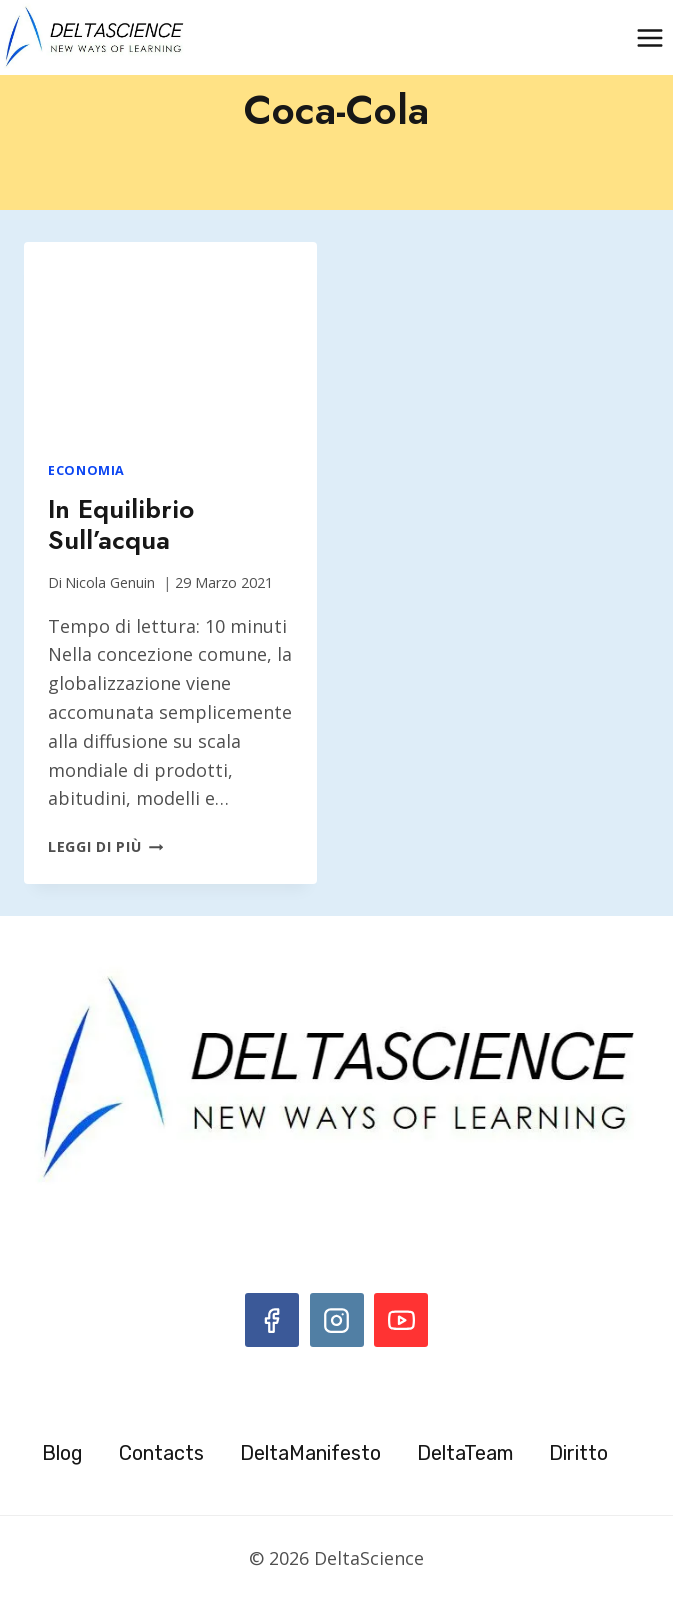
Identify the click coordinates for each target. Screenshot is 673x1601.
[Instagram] (337, 1320)
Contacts (161, 1453)
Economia (86, 470)
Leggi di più (105, 846)
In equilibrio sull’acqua (121, 524)
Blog (62, 1453)
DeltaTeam (465, 1453)
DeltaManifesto (310, 1453)
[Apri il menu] (649, 37)
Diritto (578, 1453)
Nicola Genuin (110, 582)
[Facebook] (272, 1320)
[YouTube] (401, 1320)
